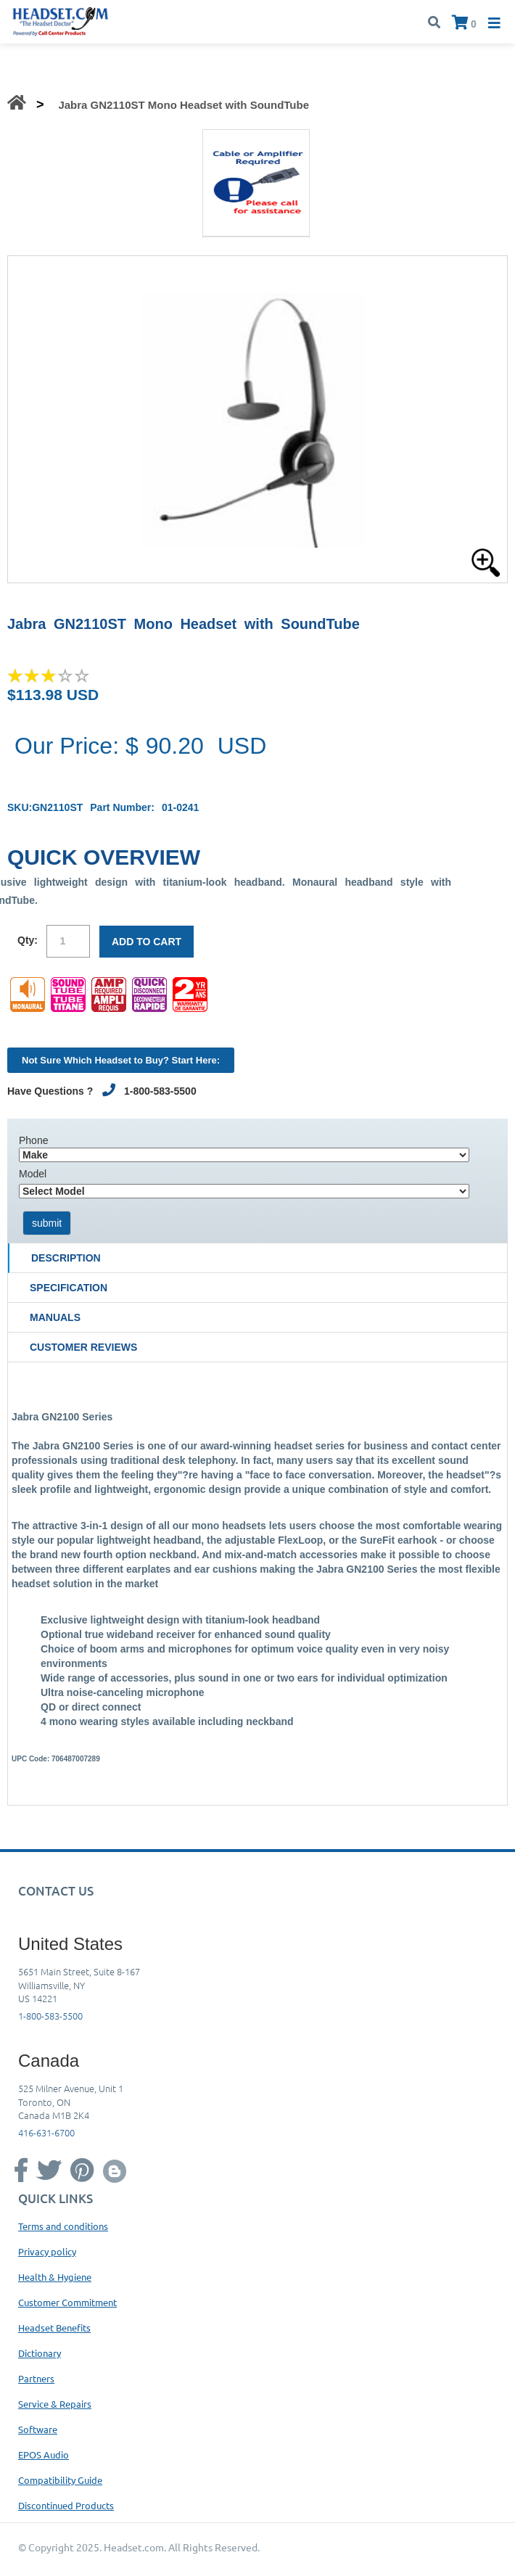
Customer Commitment (67, 2302)
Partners (36, 2378)
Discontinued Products (66, 2505)
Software (37, 2429)
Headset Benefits (54, 2327)
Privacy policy (47, 2251)
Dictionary (39, 2353)
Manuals (55, 1317)
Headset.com (134, 2547)
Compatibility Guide (60, 2480)
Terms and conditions (63, 2226)
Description (66, 1258)
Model (32, 1174)
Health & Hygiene (54, 2277)
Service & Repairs (54, 2404)
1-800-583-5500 (50, 2015)
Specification (68, 1287)
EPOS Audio (43, 2454)
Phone (33, 1140)
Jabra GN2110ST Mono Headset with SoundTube (183, 105)
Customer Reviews (83, 1347)
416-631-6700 (46, 2132)
